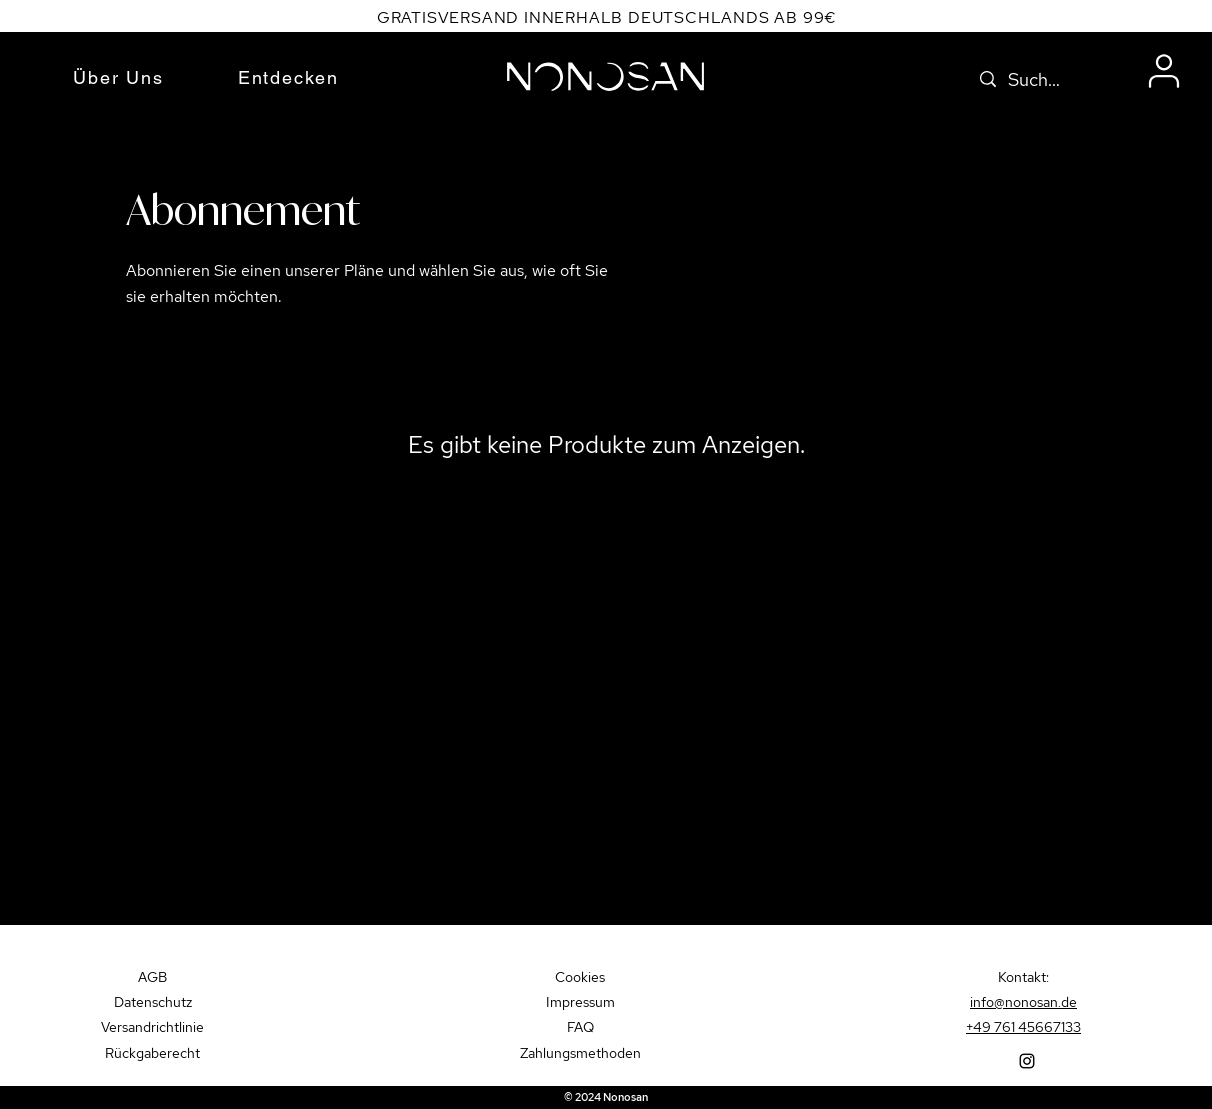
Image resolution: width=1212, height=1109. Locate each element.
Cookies (580, 977)
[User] (1164, 71)
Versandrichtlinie (152, 1027)
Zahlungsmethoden (580, 1053)
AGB (152, 977)
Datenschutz (153, 1002)
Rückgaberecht (152, 1053)
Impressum (580, 1002)
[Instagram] (1027, 1061)
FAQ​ (580, 1027)
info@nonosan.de (1023, 1002)
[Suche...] (1039, 80)
